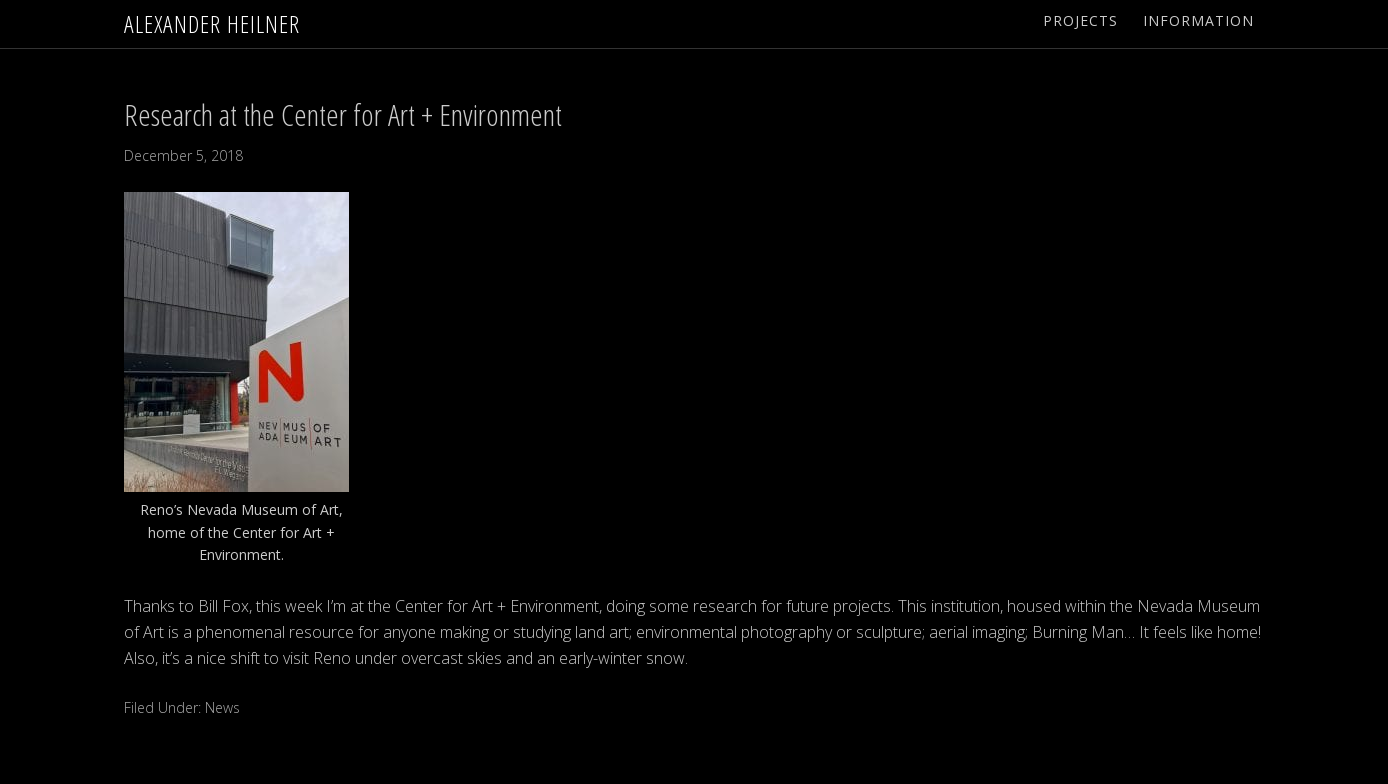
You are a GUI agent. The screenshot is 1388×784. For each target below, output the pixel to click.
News (222, 707)
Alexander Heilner (212, 23)
